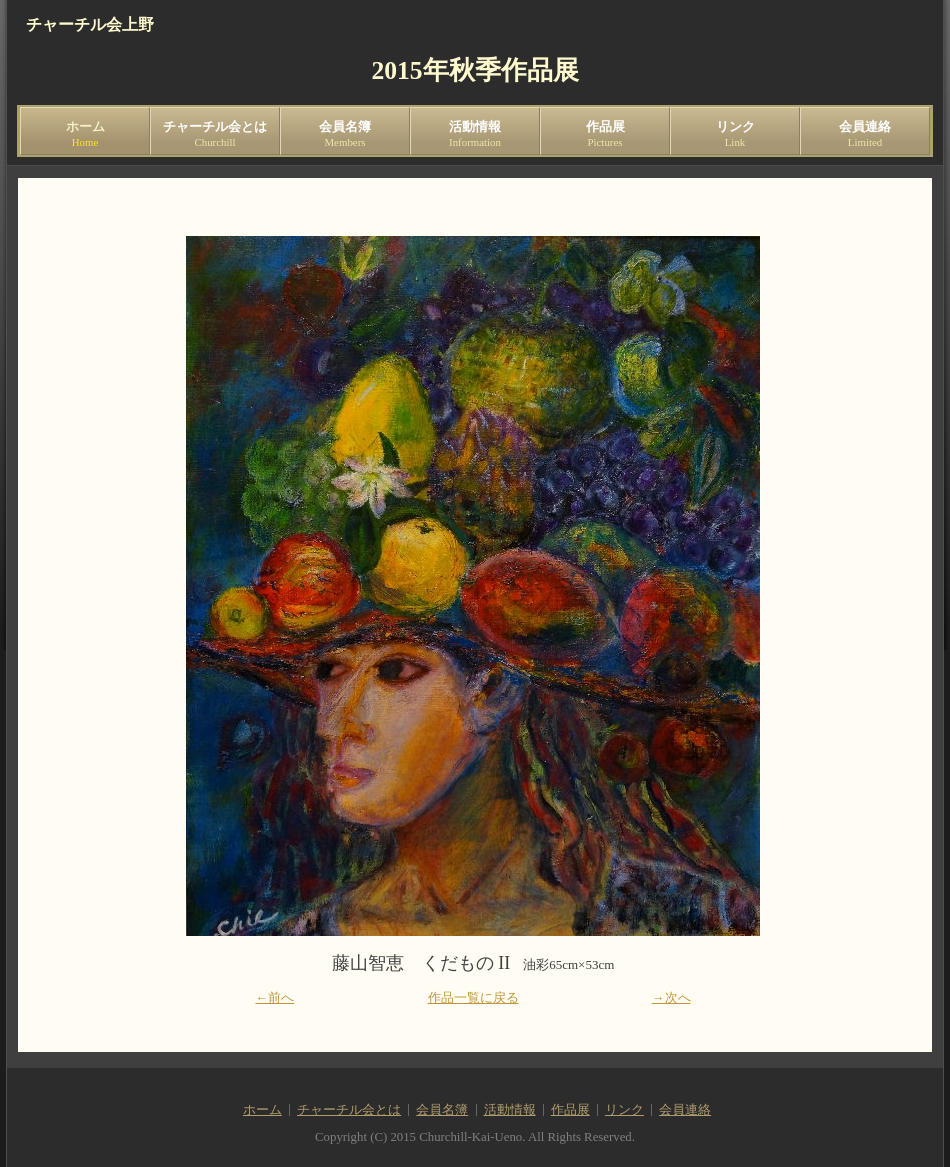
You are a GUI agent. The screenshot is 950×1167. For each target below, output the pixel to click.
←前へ (275, 998)
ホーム (85, 134)
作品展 (605, 134)
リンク (735, 134)
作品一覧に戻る (473, 998)
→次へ (671, 998)
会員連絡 (865, 134)
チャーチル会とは (215, 134)
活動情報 (475, 134)
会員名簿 (345, 134)
